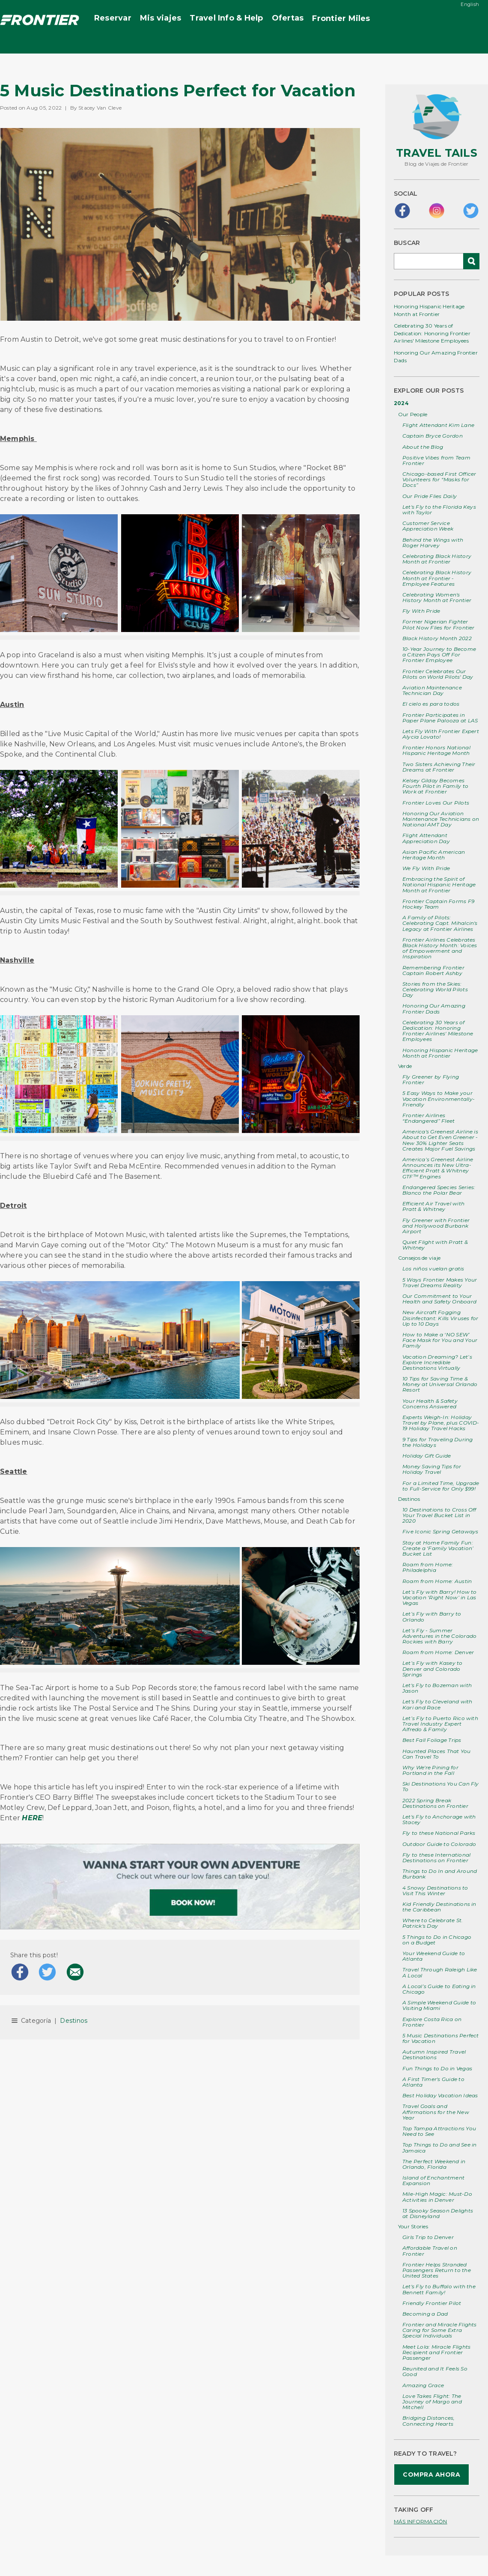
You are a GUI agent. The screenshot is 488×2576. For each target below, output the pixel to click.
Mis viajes (160, 18)
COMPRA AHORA (431, 2474)
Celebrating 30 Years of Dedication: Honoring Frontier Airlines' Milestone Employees (432, 333)
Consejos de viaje (419, 1258)
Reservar (112, 18)
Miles (341, 18)
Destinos (73, 2020)
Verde (405, 1066)
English (470, 4)
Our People (412, 414)
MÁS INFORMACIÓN (420, 2521)
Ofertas (288, 18)
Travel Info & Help (226, 18)
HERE (32, 1818)
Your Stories (413, 2226)
